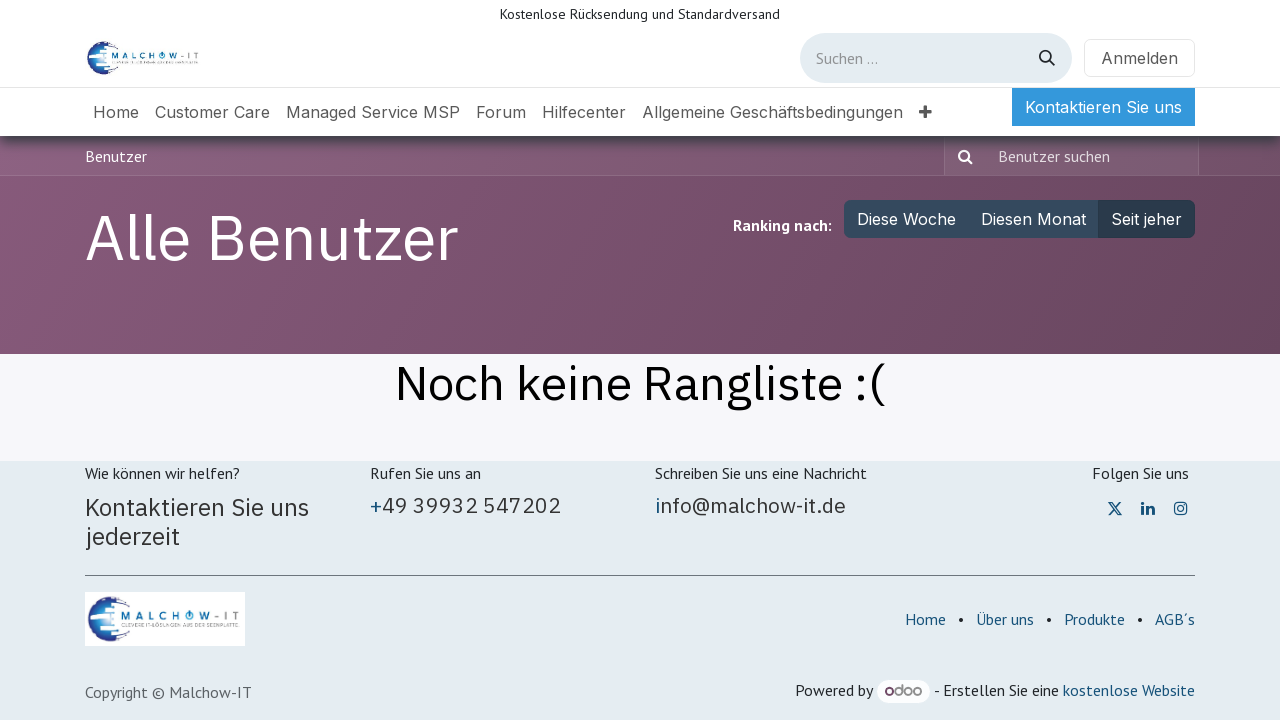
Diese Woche (906, 219)
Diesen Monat (1033, 219)
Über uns (1005, 619)
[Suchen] (1047, 58)
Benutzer (116, 156)
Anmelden (1139, 58)
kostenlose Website (1129, 690)
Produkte (1094, 619)
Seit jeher (1146, 219)
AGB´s (1175, 619)
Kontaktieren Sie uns (1103, 107)
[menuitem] (116, 112)
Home (925, 619)
